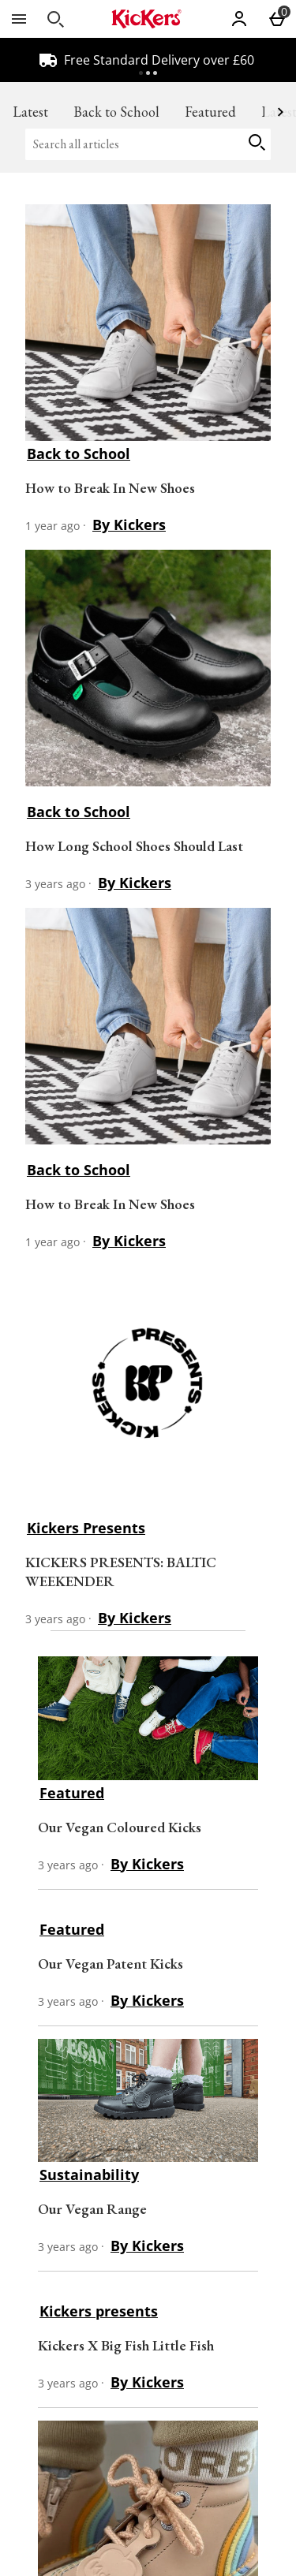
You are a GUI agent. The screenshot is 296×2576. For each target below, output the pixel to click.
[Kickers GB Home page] (146, 19)
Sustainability (89, 2174)
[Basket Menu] (277, 19)
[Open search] (55, 19)
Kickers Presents (86, 1527)
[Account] (239, 19)
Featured (210, 112)
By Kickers (129, 524)
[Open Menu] (19, 19)
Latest (30, 112)
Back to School (116, 112)
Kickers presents (98, 2311)
